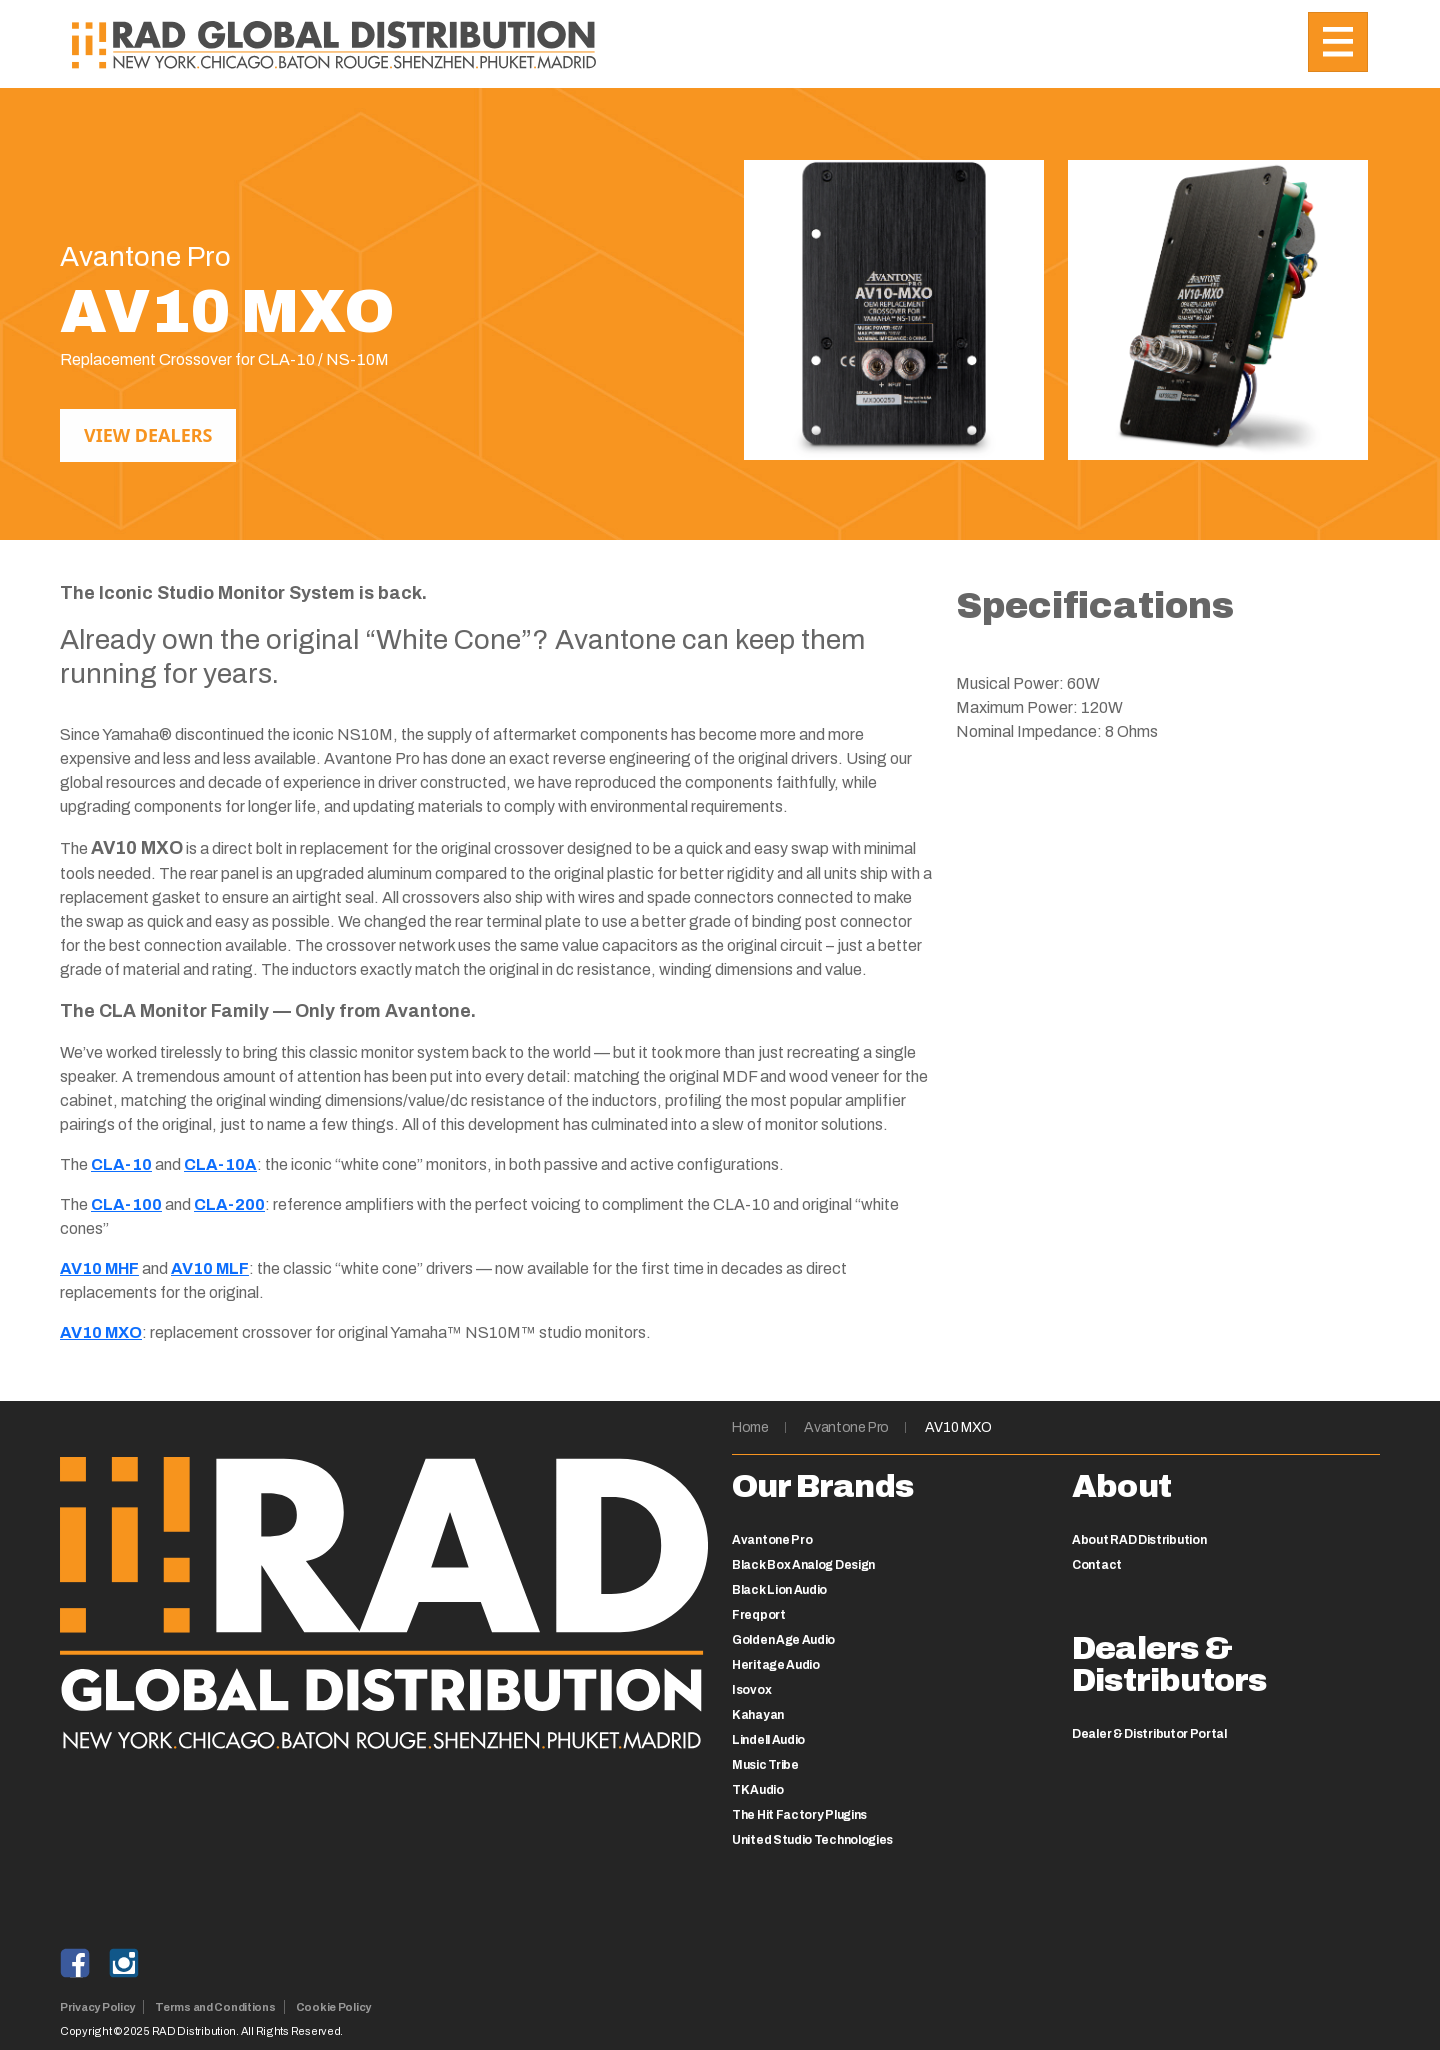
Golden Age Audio (783, 1640)
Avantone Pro (846, 1427)
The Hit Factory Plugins (799, 1815)
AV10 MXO (958, 1427)
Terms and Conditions (215, 2007)
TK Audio (758, 1790)
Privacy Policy (97, 2007)
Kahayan (758, 1715)
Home (750, 1427)
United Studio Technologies (812, 1840)
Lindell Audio (768, 1740)
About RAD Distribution (1139, 1540)
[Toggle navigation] (1338, 42)
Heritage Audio (776, 1665)
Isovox (751, 1690)
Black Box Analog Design (803, 1565)
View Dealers (148, 435)
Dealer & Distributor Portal (1149, 1734)
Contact (1097, 1565)
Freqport (759, 1615)
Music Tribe (765, 1765)
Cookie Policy (333, 2007)
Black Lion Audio (779, 1590)
